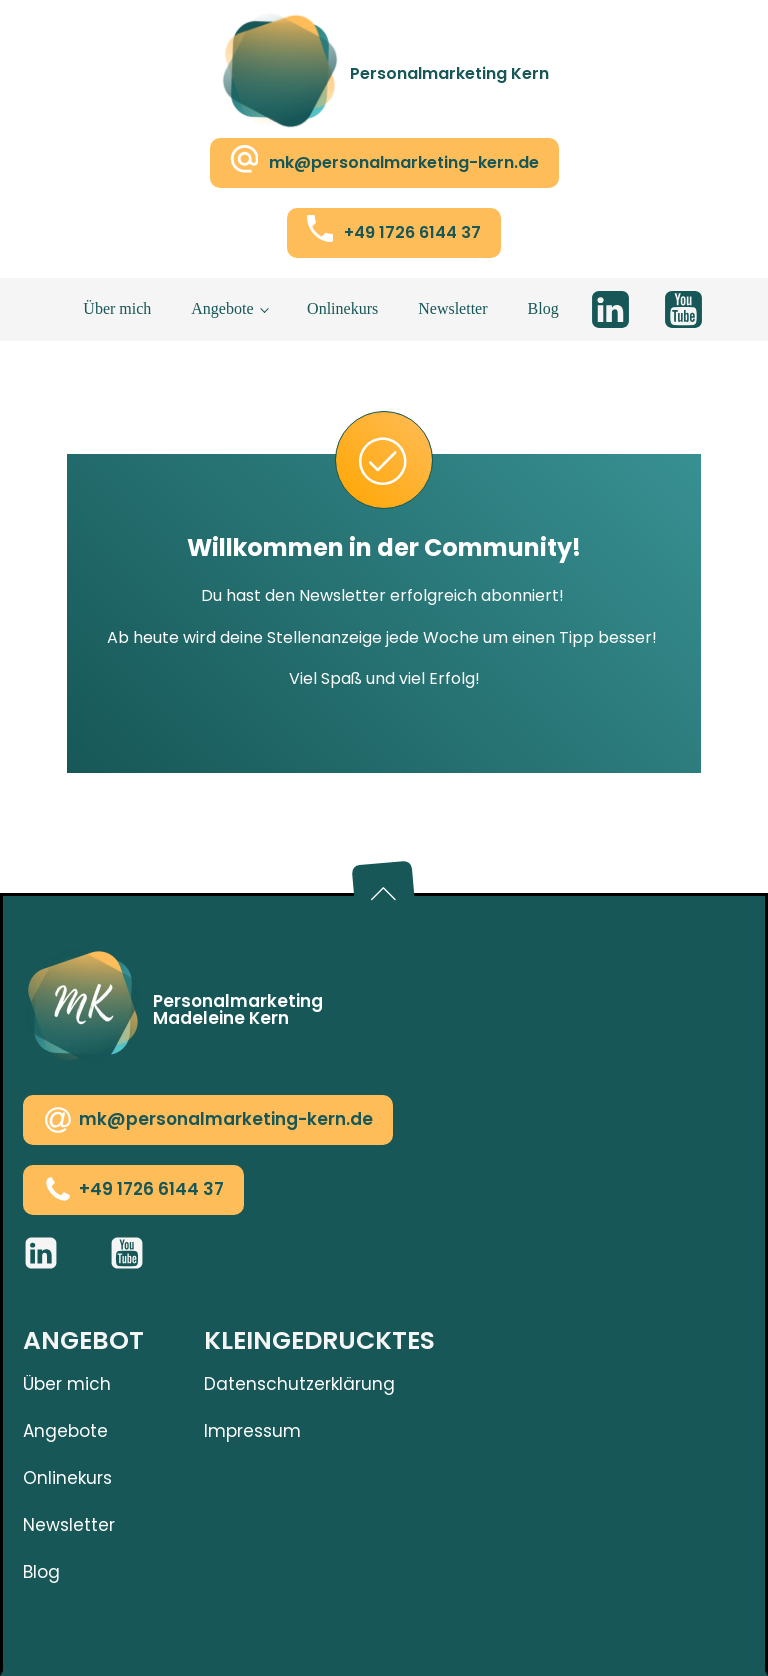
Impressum (252, 1431)
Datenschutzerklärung (299, 1384)
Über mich (117, 308)
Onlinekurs (342, 308)
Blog (543, 308)
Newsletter (452, 308)
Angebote (222, 308)
